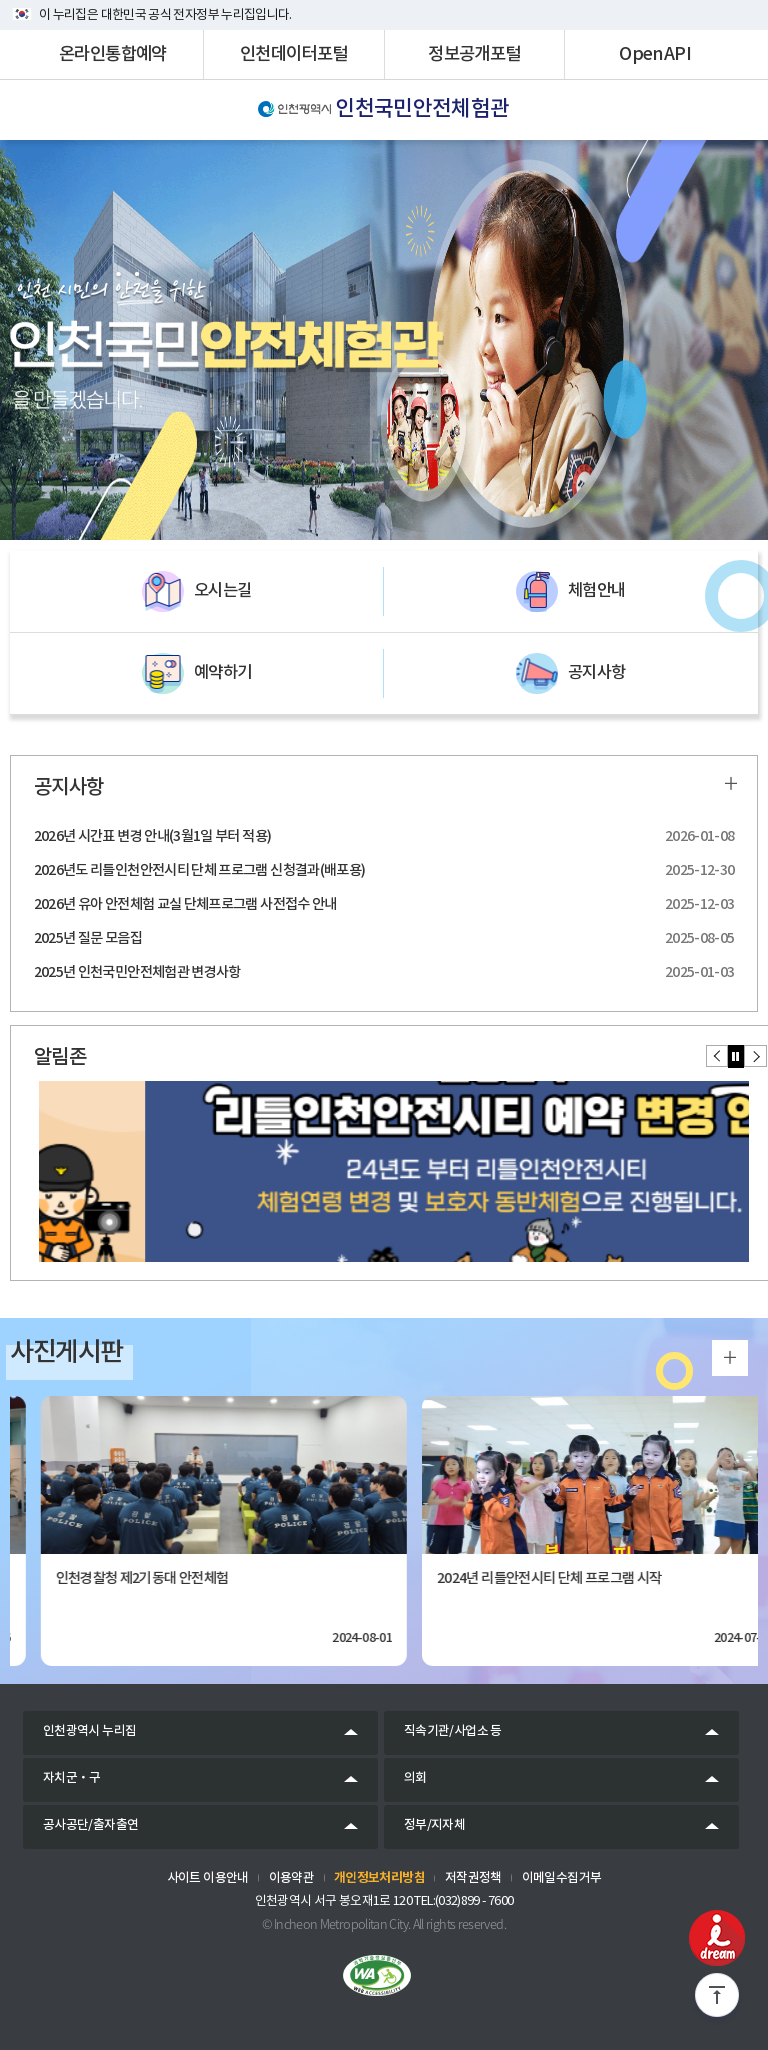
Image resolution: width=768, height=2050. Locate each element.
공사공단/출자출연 (90, 1825)
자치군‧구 (72, 1778)
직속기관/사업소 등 (453, 1731)
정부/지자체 (434, 1825)
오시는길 (196, 591)
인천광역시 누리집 (89, 1731)
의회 (415, 1778)
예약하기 (196, 673)
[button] (717, 1056)
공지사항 (570, 673)
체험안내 (570, 591)
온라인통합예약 (113, 54)
